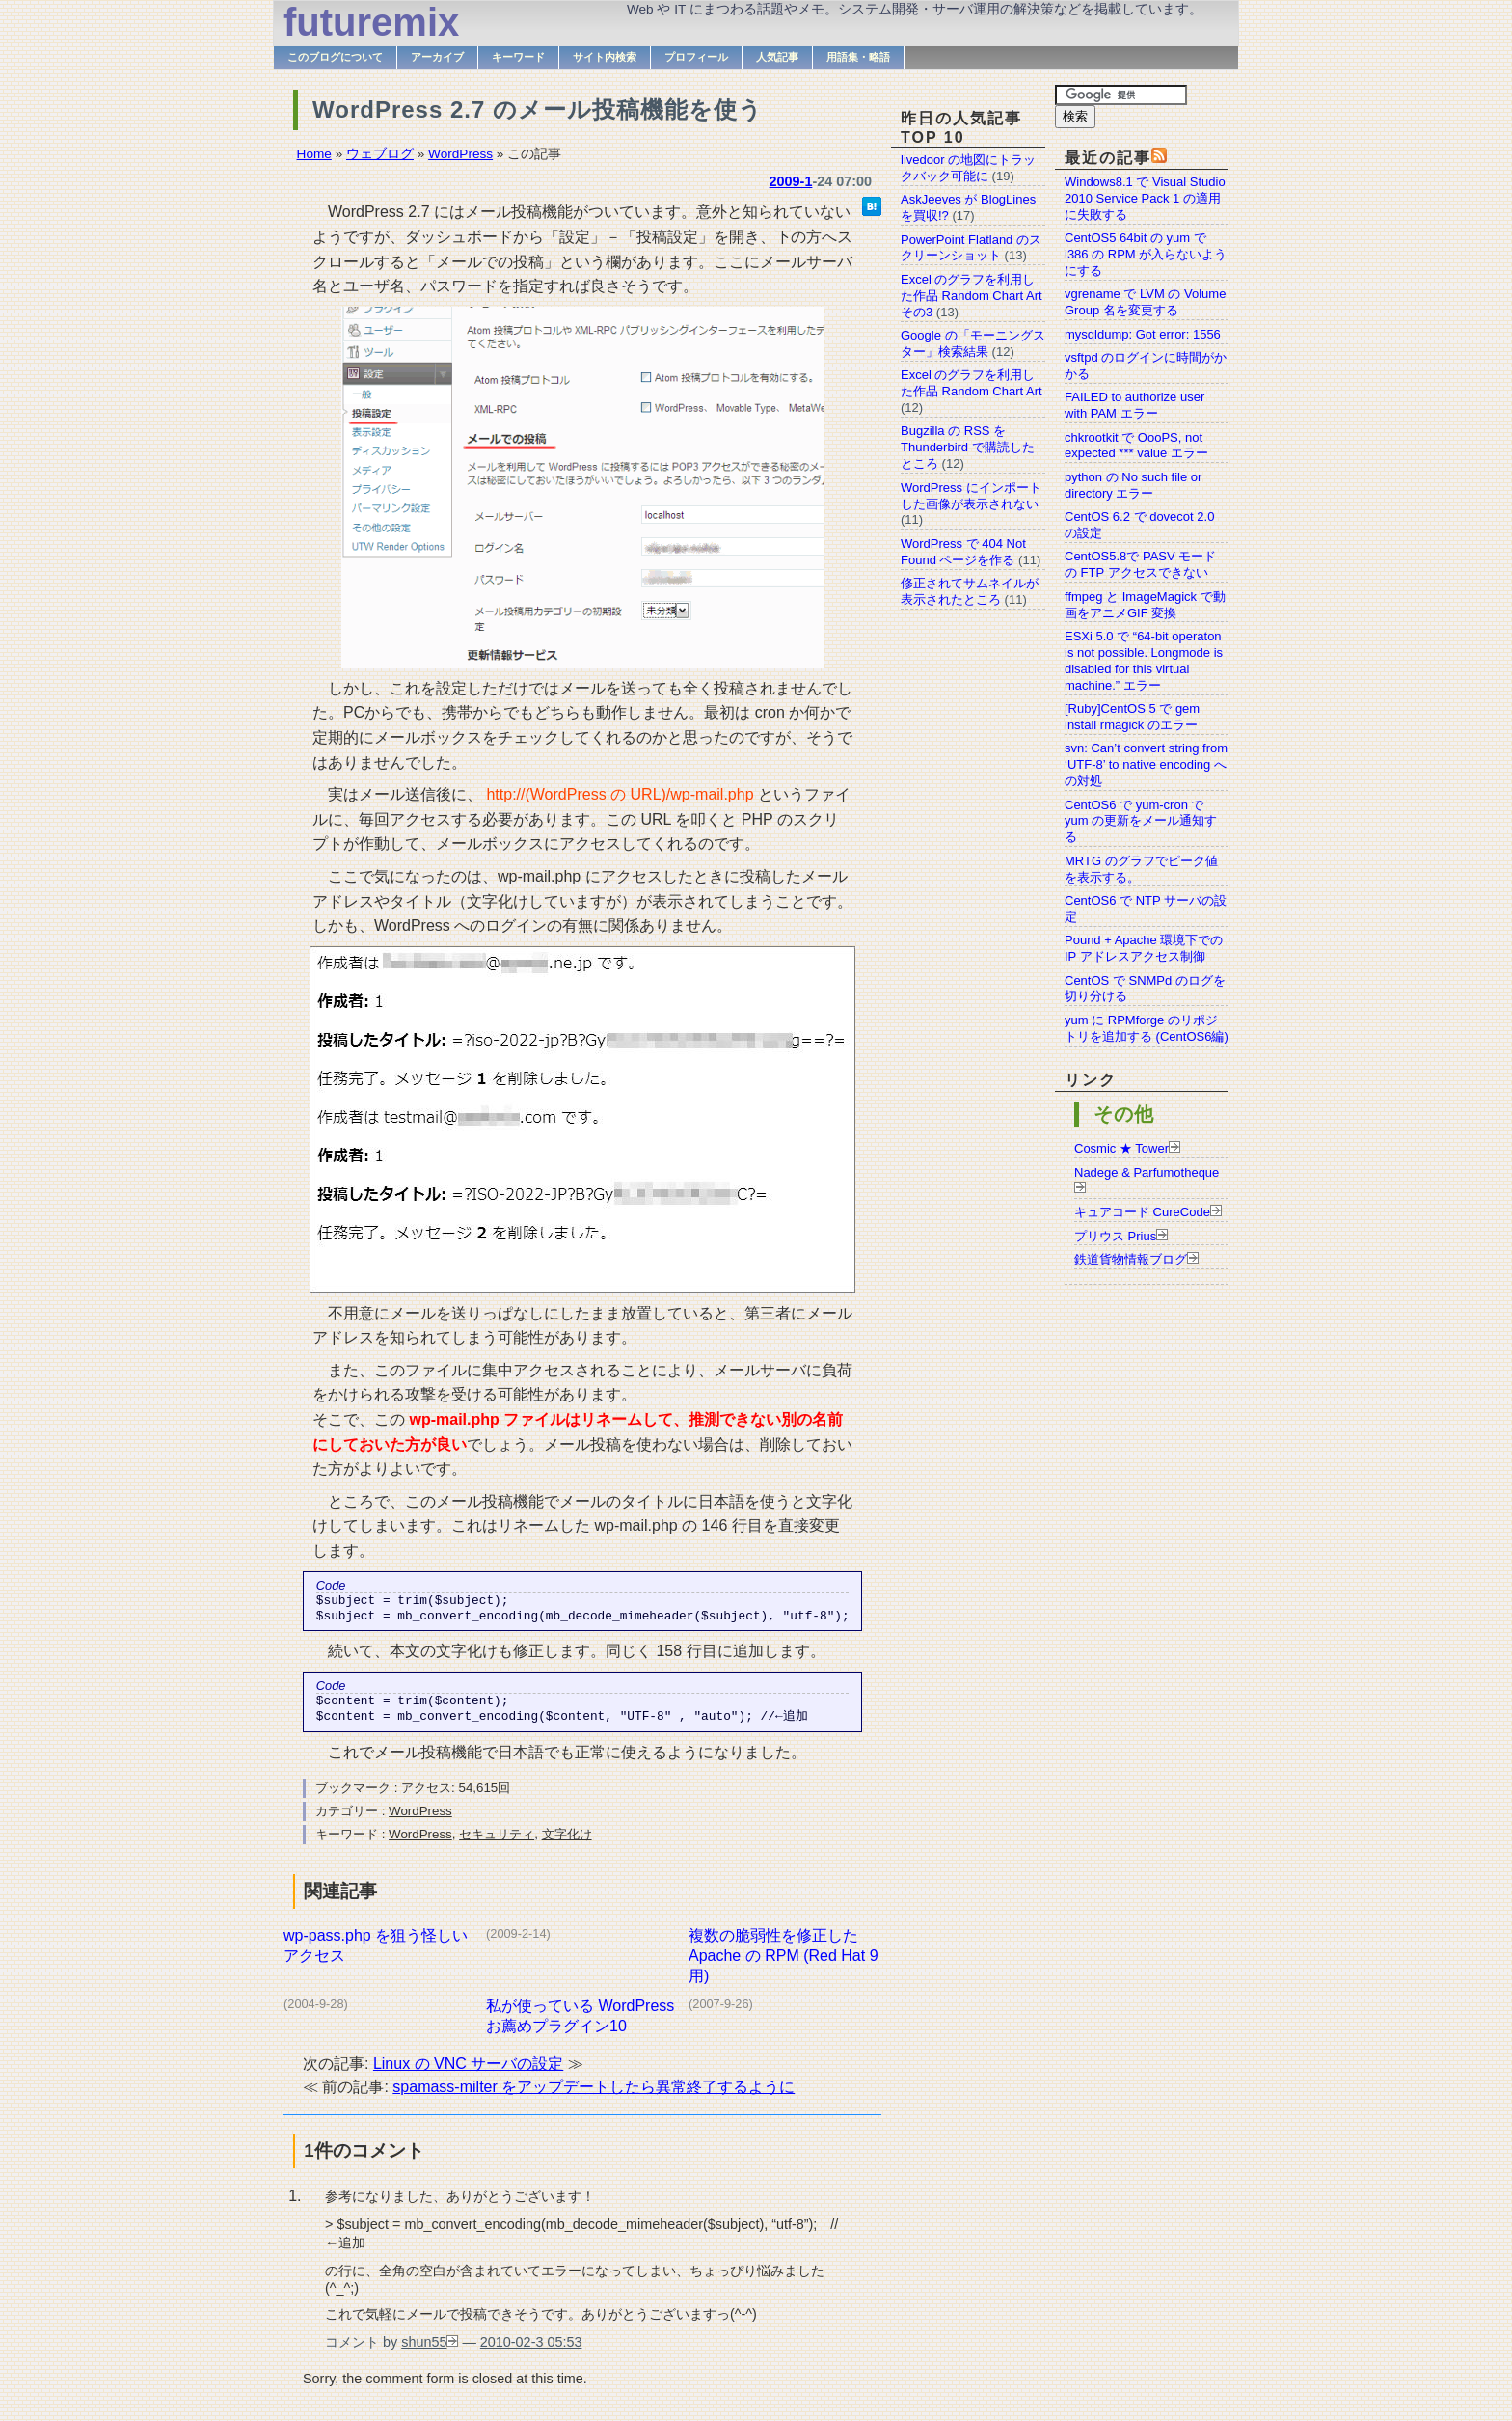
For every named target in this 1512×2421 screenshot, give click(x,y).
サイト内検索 (604, 57)
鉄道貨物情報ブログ (1130, 1259)
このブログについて (335, 57)
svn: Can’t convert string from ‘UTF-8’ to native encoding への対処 (1146, 764)
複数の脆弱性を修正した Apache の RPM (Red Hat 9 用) (783, 1965)
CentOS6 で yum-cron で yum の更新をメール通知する (1141, 821)
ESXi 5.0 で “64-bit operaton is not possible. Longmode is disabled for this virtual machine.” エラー (1144, 661)
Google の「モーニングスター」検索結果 (973, 343)
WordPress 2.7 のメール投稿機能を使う (537, 109)
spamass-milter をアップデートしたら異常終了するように (593, 2096)
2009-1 (791, 181)
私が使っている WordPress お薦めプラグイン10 (580, 2025)
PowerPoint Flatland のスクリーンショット (971, 247)
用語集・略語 (858, 57)
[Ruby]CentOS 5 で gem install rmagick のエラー (1132, 716)
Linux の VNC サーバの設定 (468, 2073)
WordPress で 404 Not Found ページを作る (963, 551)
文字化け (567, 1843)
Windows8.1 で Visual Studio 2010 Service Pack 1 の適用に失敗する (1145, 198)
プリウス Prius (1115, 1236)
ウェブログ (380, 154)
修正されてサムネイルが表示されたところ (970, 591)
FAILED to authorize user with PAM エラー (1134, 405)
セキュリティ (496, 1843)
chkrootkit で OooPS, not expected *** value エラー (1136, 445)
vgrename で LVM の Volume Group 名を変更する (1145, 301)
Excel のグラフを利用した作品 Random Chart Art (971, 382)
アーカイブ (437, 57)
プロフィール (696, 57)
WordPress (460, 154)
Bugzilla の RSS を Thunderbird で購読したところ (968, 447)
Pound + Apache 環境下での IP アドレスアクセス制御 (1144, 948)
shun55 (423, 2351)
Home (314, 154)
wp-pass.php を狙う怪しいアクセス (376, 1955)
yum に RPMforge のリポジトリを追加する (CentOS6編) (1146, 1028)
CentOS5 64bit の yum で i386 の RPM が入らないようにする (1146, 254)
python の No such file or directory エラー (1133, 485)
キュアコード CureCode (1142, 1212)
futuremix (371, 22)
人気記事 (777, 57)
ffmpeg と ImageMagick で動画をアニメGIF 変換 (1145, 604)
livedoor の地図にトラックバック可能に (968, 167)
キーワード (518, 57)
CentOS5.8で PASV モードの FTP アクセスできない (1140, 564)
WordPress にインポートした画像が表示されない (971, 495)
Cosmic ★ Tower (1121, 1148)
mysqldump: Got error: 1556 (1143, 334)
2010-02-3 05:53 (531, 2351)
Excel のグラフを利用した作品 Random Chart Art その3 (971, 295)
